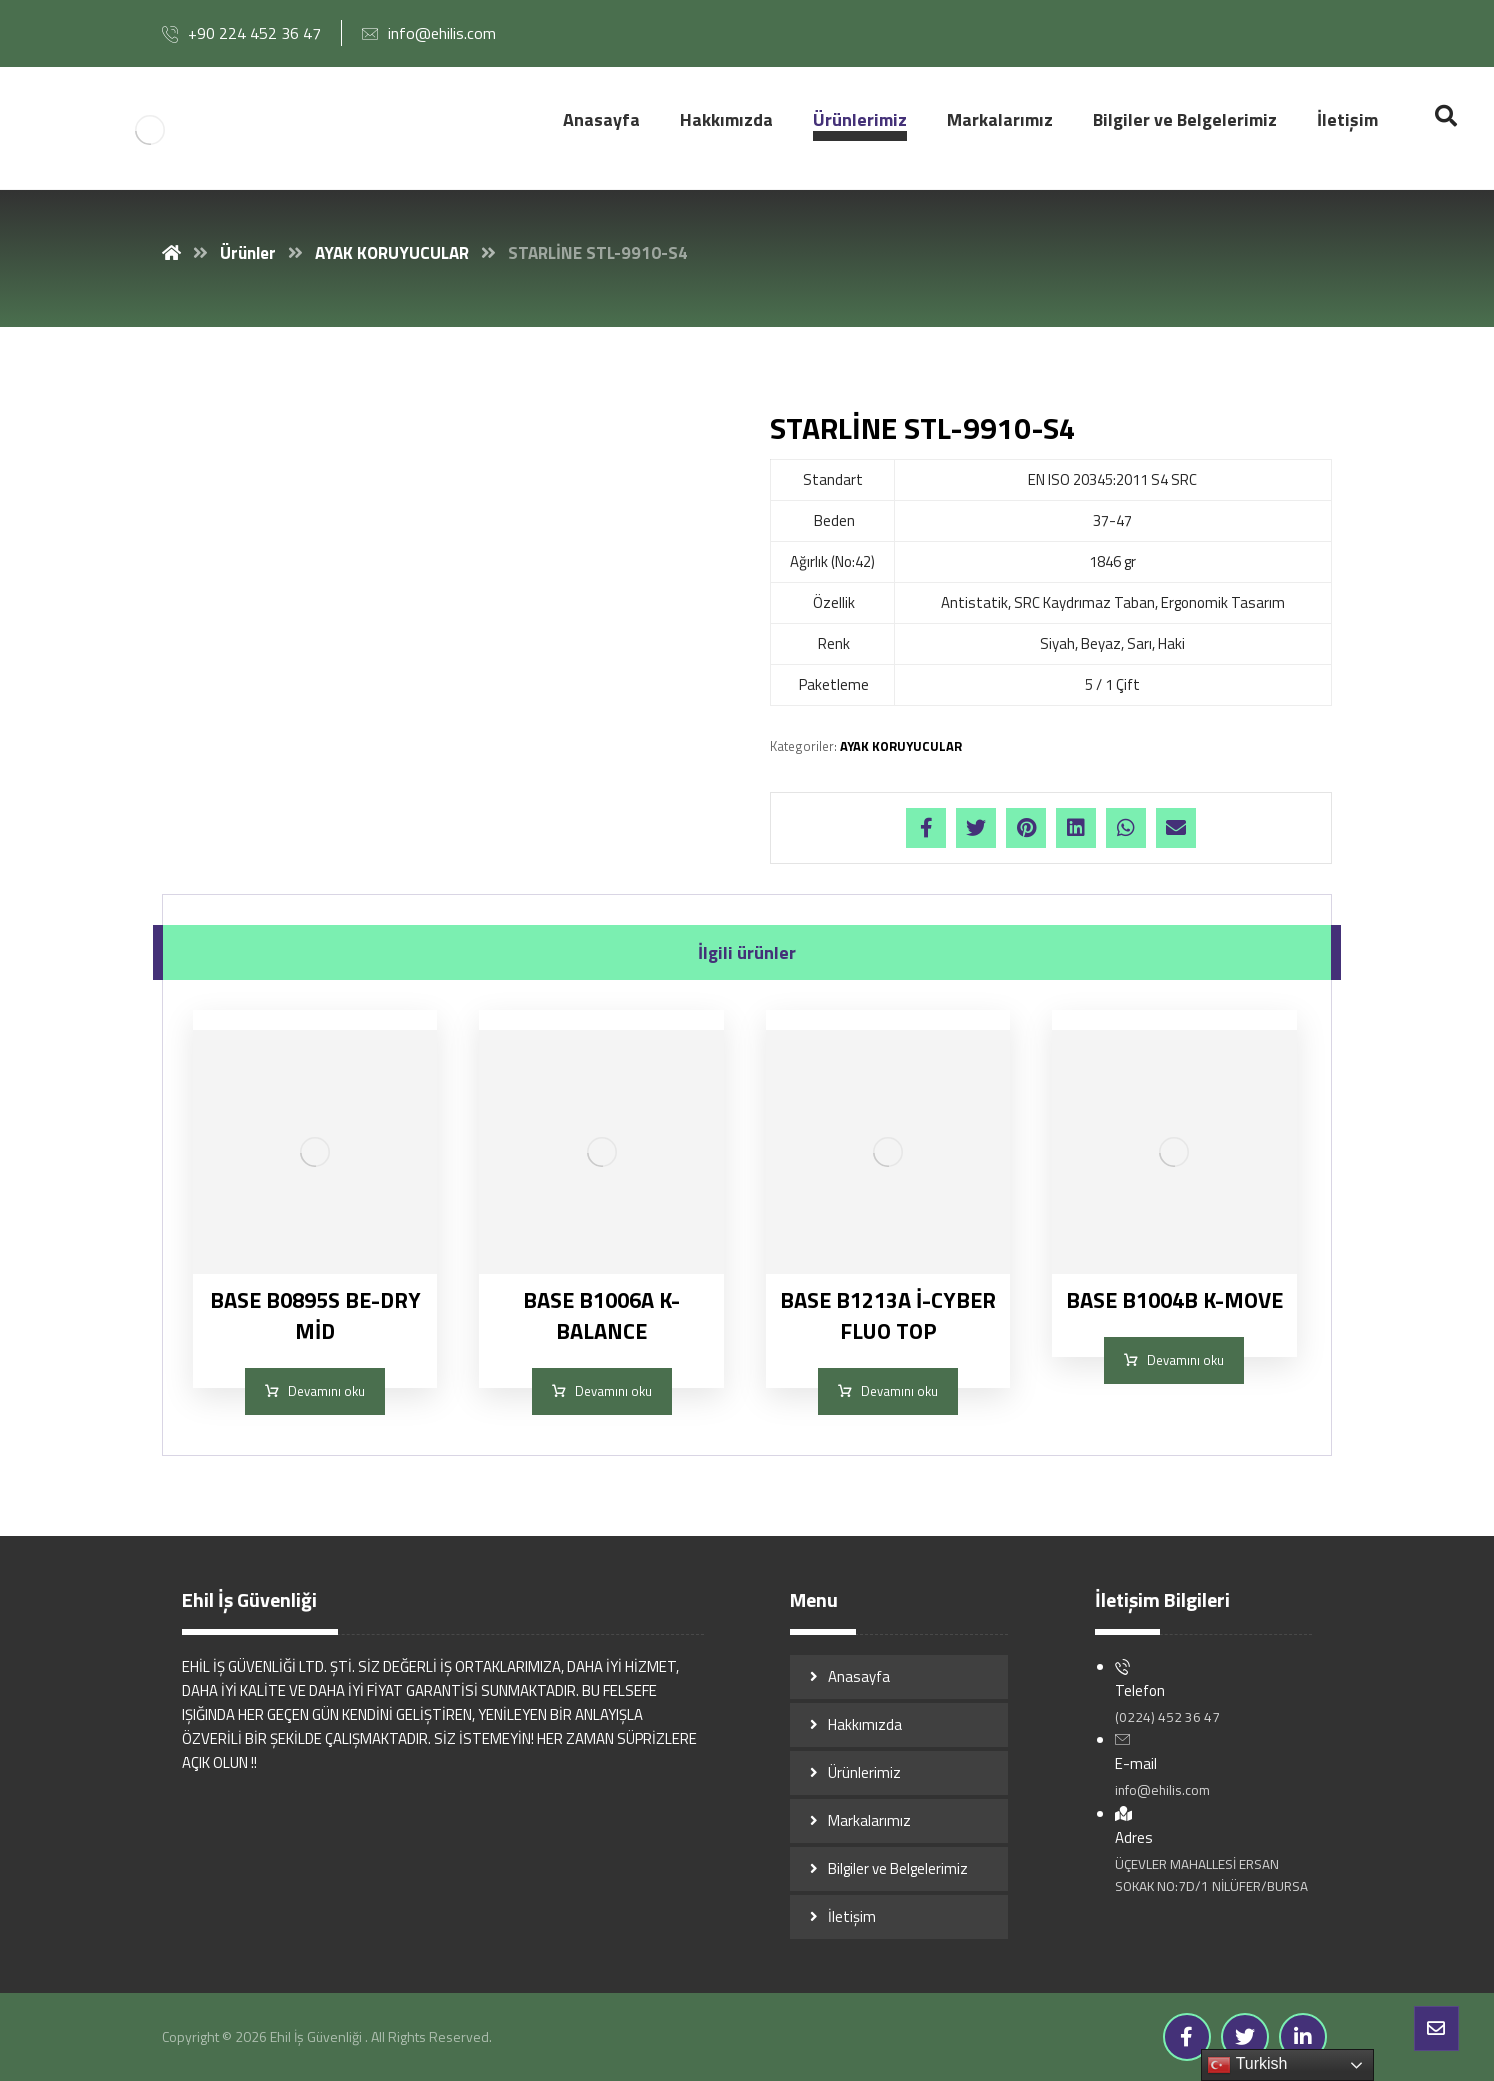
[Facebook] (1187, 2037)
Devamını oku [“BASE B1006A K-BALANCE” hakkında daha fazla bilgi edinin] (613, 1391)
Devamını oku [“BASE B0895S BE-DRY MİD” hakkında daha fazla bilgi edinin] (326, 1391)
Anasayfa (859, 1676)
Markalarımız (869, 1820)
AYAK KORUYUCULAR (901, 746)
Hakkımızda (865, 1724)
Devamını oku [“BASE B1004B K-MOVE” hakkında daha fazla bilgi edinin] (1185, 1360)
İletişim (852, 1916)
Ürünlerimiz (864, 1772)
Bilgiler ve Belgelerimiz (898, 1868)
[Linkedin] (1303, 2037)
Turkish (1247, 2065)
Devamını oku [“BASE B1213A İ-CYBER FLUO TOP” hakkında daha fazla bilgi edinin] (899, 1391)
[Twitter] (1245, 2037)
